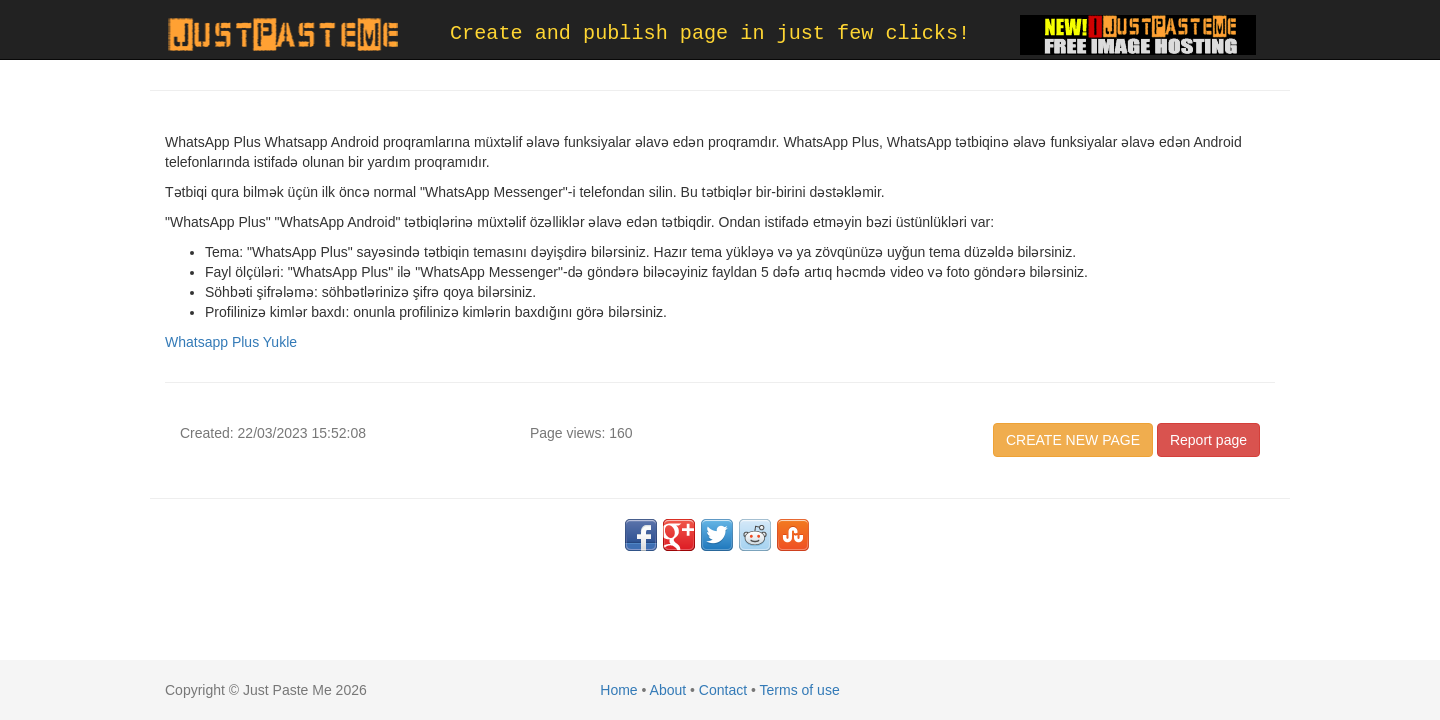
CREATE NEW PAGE (1073, 440)
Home (618, 690)
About (668, 690)
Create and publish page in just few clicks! (710, 33)
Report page (1208, 440)
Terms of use (800, 690)
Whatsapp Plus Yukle (231, 342)
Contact (723, 690)
